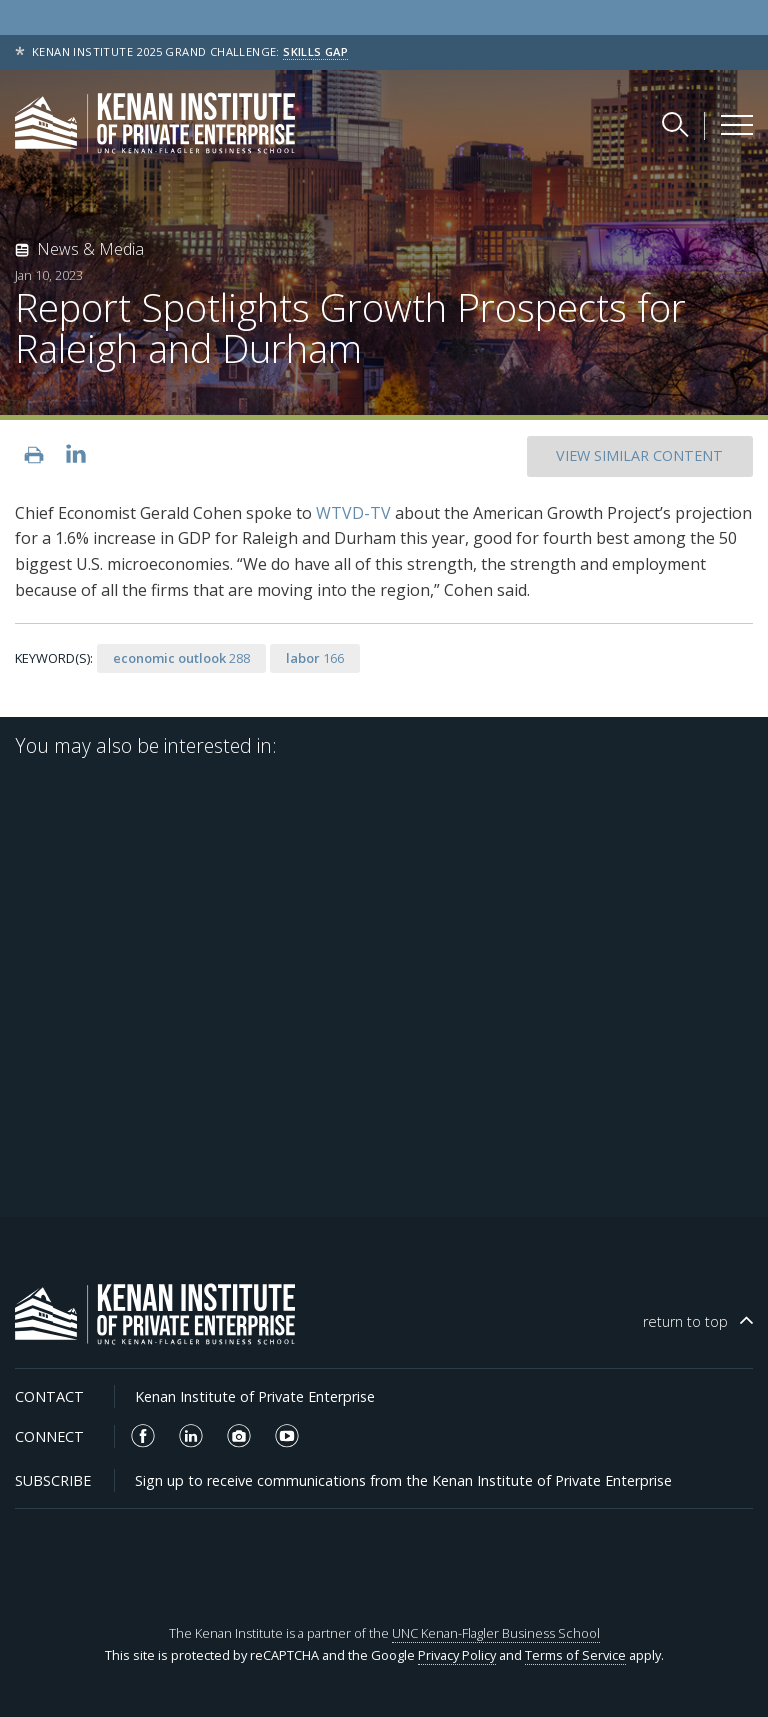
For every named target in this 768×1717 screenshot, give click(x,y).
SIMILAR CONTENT (639, 455)
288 (181, 658)
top (685, 1321)
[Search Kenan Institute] (677, 124)
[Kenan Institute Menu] (737, 125)
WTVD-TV (353, 513)
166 (315, 658)
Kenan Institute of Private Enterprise (255, 1396)
